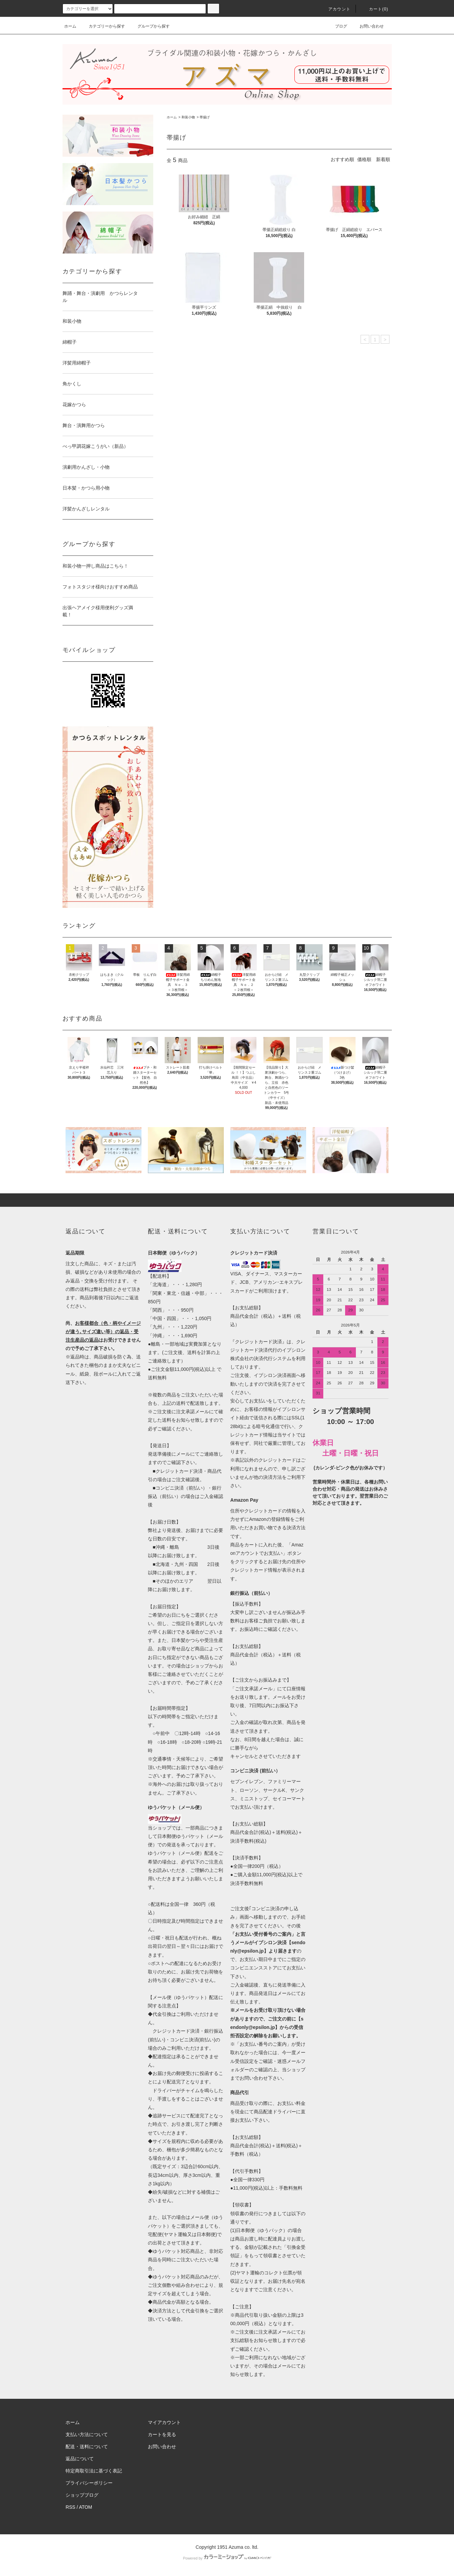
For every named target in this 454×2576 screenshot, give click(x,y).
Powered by (227, 2558)
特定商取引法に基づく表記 (94, 2470)
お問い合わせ (368, 26)
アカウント (335, 9)
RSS (70, 2507)
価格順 (364, 159)
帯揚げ (205, 117)
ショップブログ (82, 2495)
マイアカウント (164, 2422)
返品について (80, 2458)
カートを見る (162, 2434)
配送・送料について (87, 2446)
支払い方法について (87, 2434)
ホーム (70, 26)
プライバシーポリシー (89, 2483)
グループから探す (149, 26)
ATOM (85, 2507)
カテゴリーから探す (103, 26)
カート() (374, 9)
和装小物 (188, 117)
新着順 (383, 159)
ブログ (337, 26)
